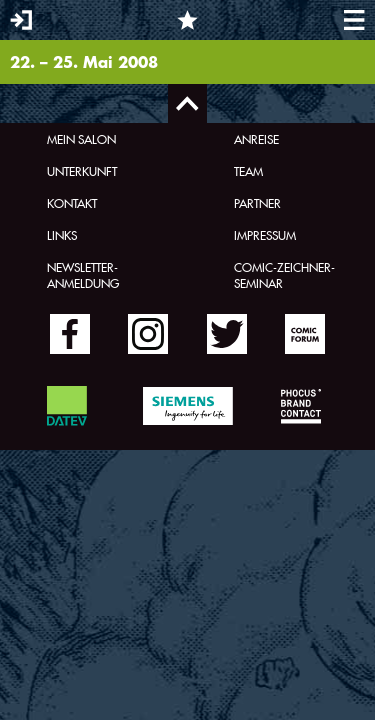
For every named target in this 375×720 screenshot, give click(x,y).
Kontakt (72, 203)
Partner (257, 203)
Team (248, 171)
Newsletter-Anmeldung (83, 275)
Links (62, 235)
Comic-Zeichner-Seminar (284, 275)
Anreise (256, 139)
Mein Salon (81, 139)
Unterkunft (82, 171)
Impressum (265, 235)
